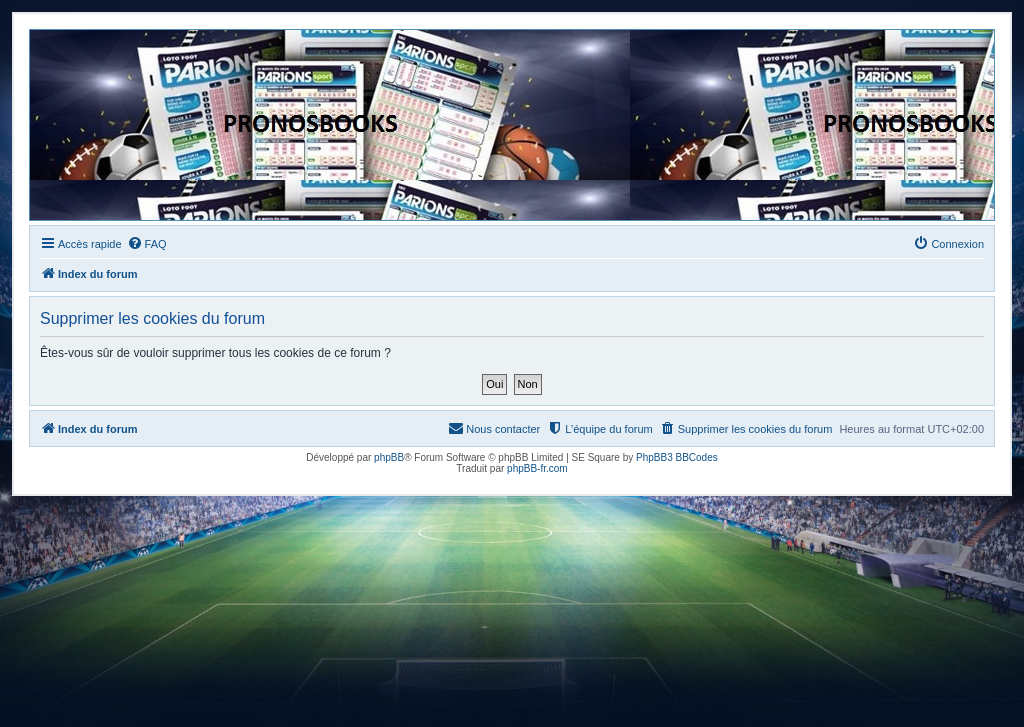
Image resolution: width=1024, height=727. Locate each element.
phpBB (389, 457)
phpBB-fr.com (537, 468)
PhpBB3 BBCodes (677, 457)
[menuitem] (147, 244)
